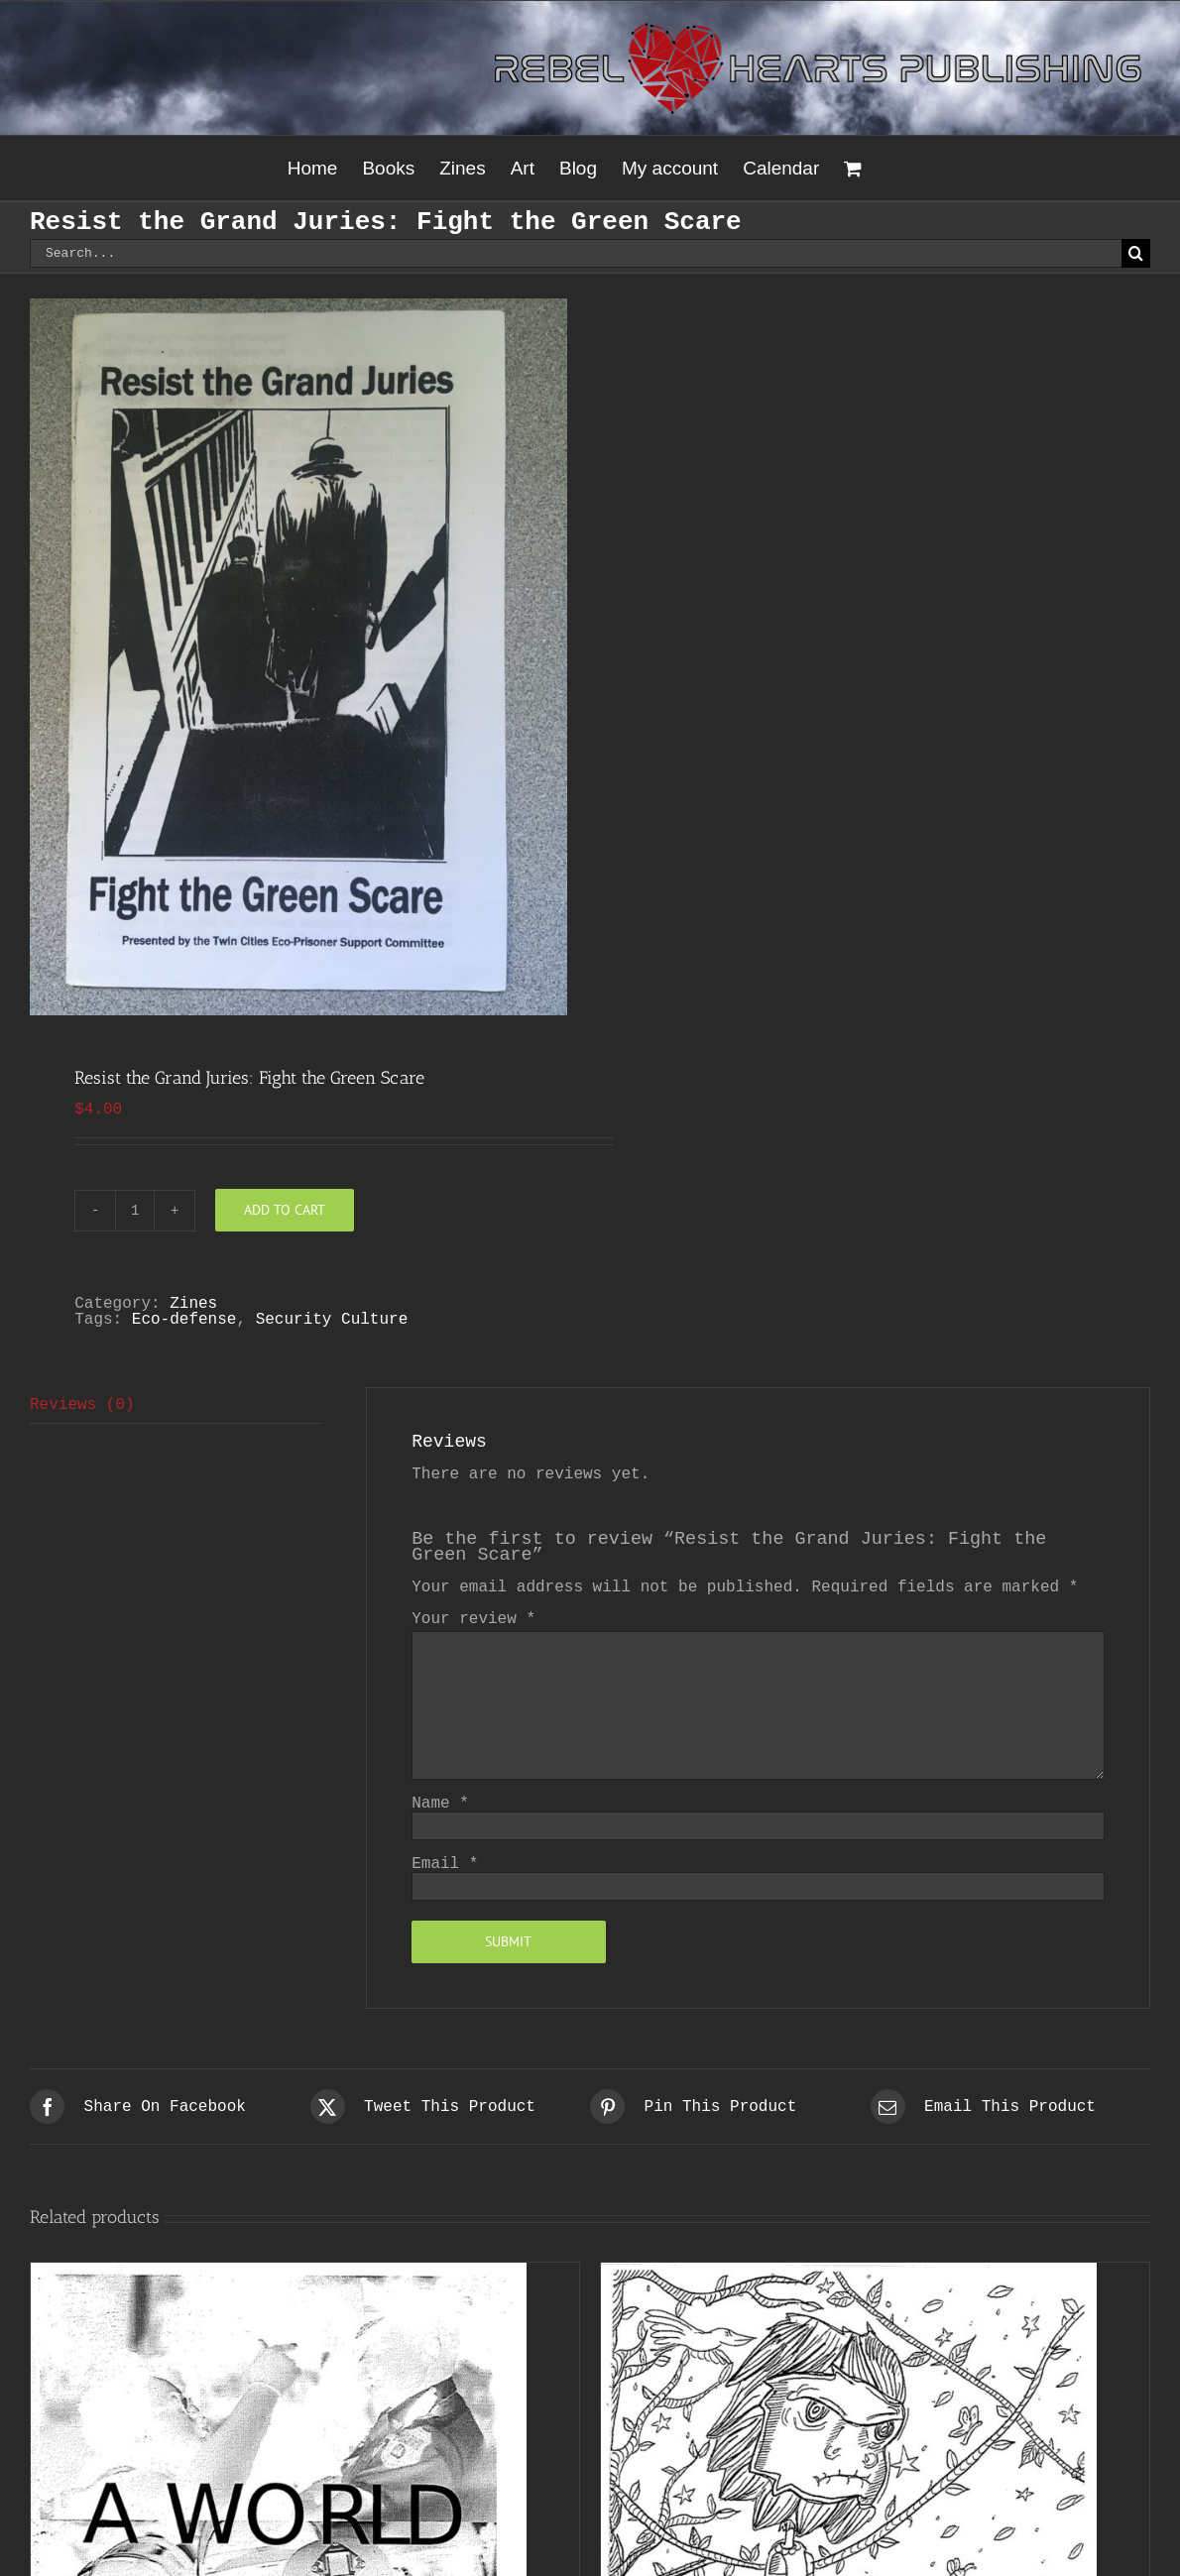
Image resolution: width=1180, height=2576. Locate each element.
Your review (473, 1619)
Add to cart (284, 1210)
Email (445, 1864)
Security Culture (332, 1320)
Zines (193, 1304)
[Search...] (575, 253)
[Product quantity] (135, 1210)
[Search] (1135, 253)
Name (440, 1804)
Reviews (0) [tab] (82, 1405)
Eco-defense (184, 1320)
